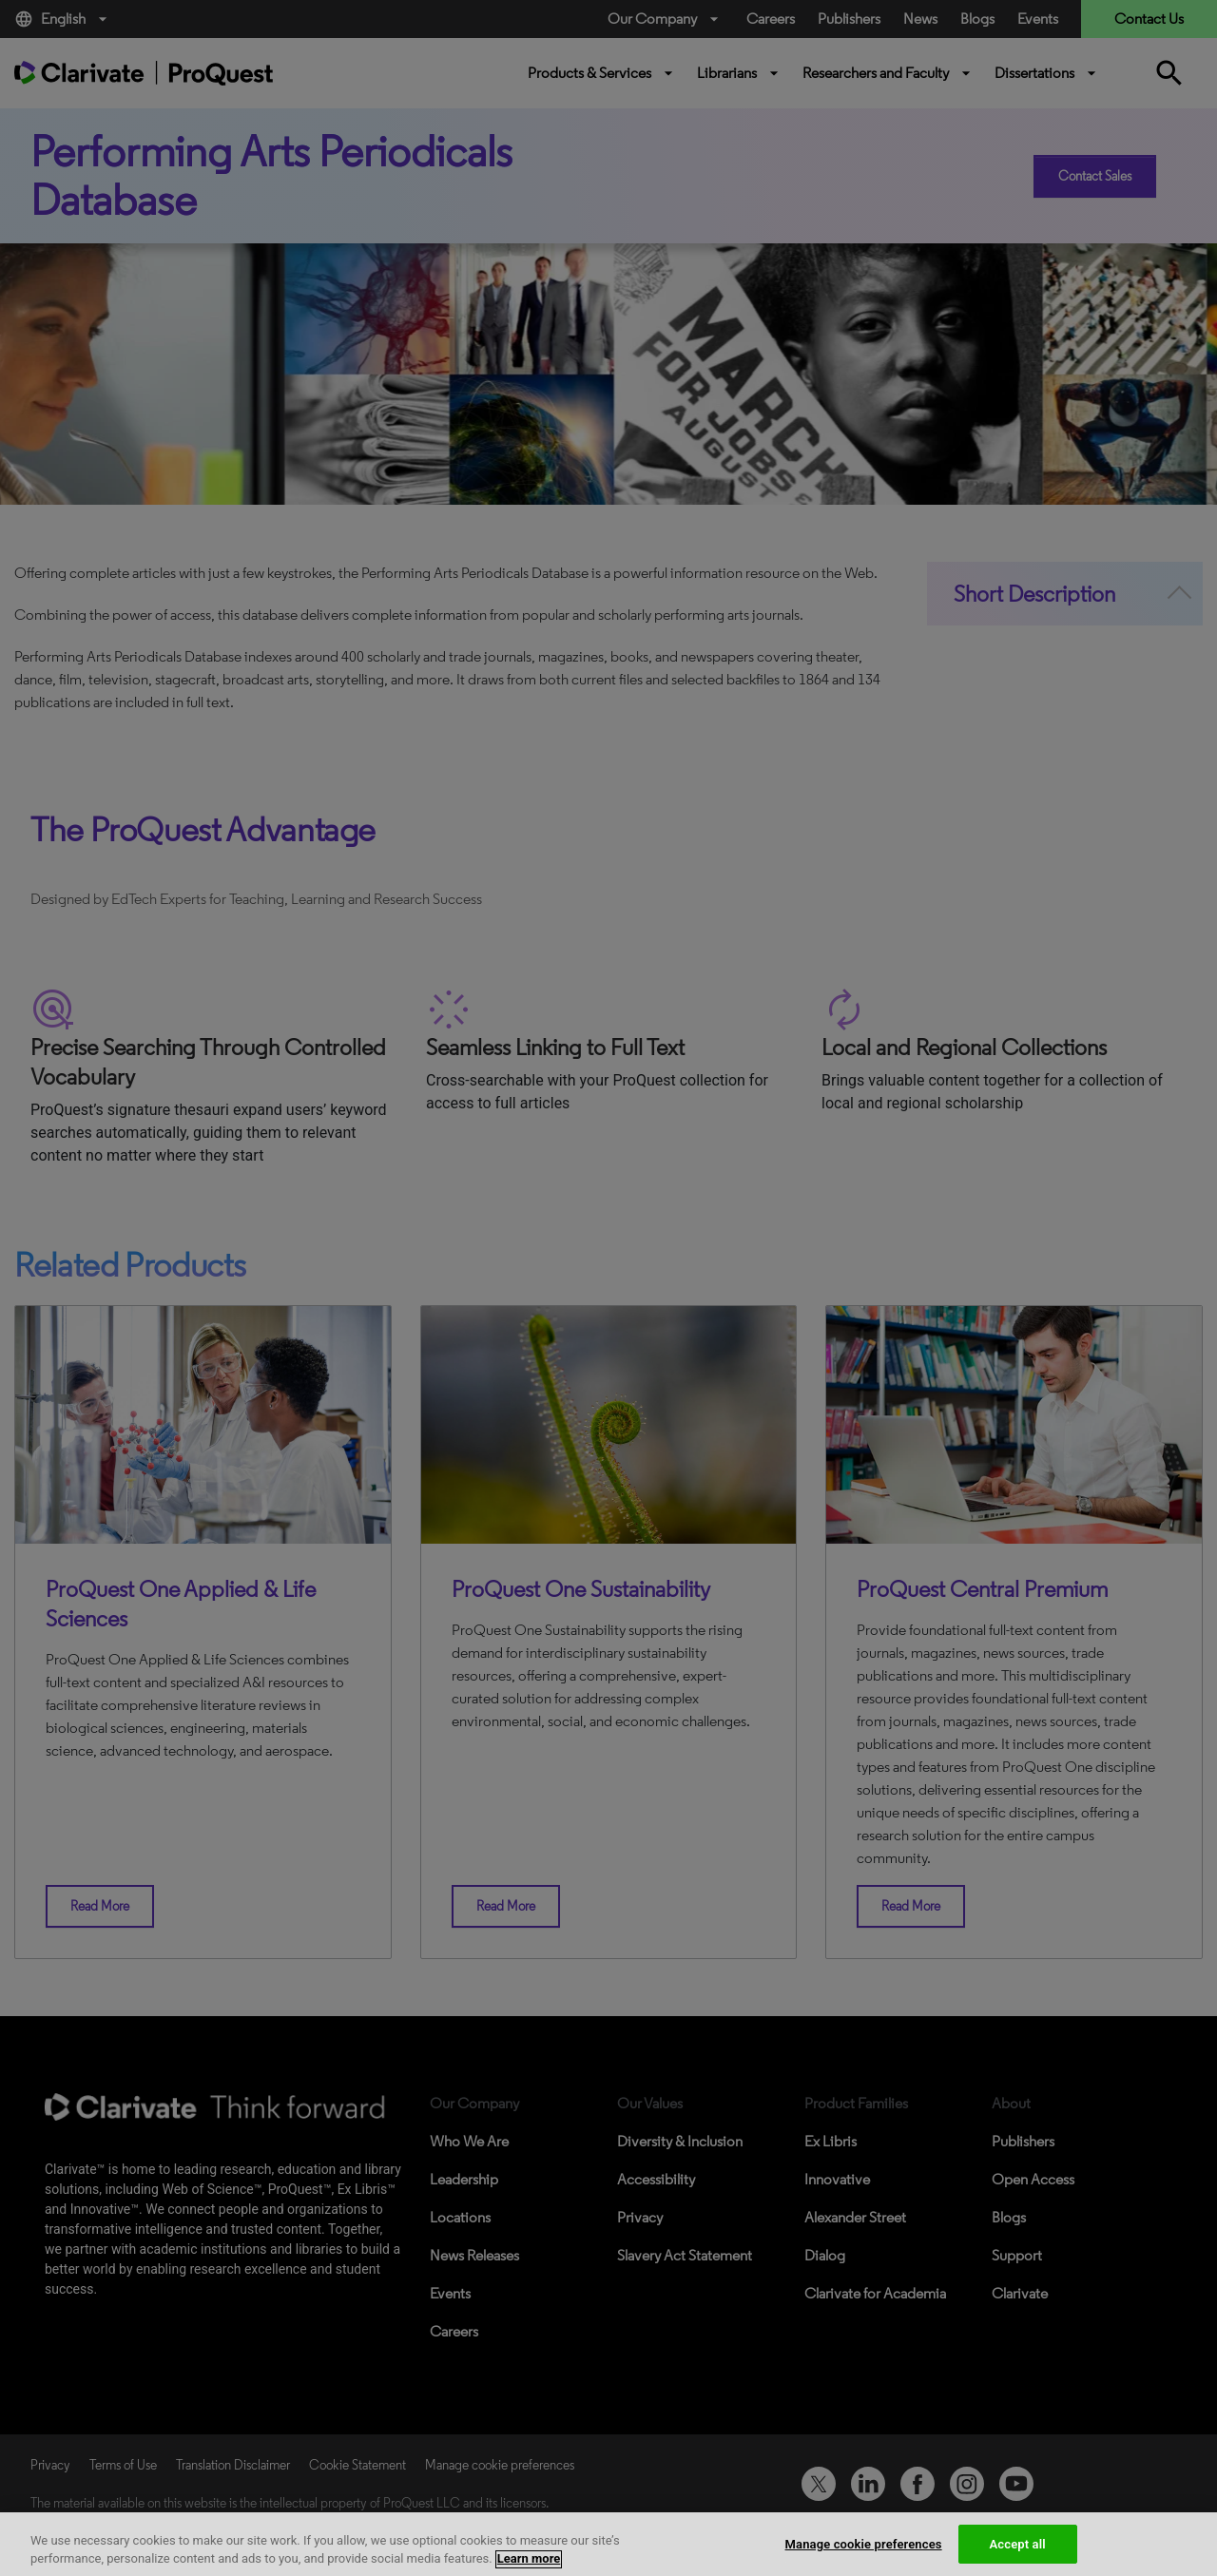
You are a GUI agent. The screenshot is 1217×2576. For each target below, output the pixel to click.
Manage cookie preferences (863, 2556)
